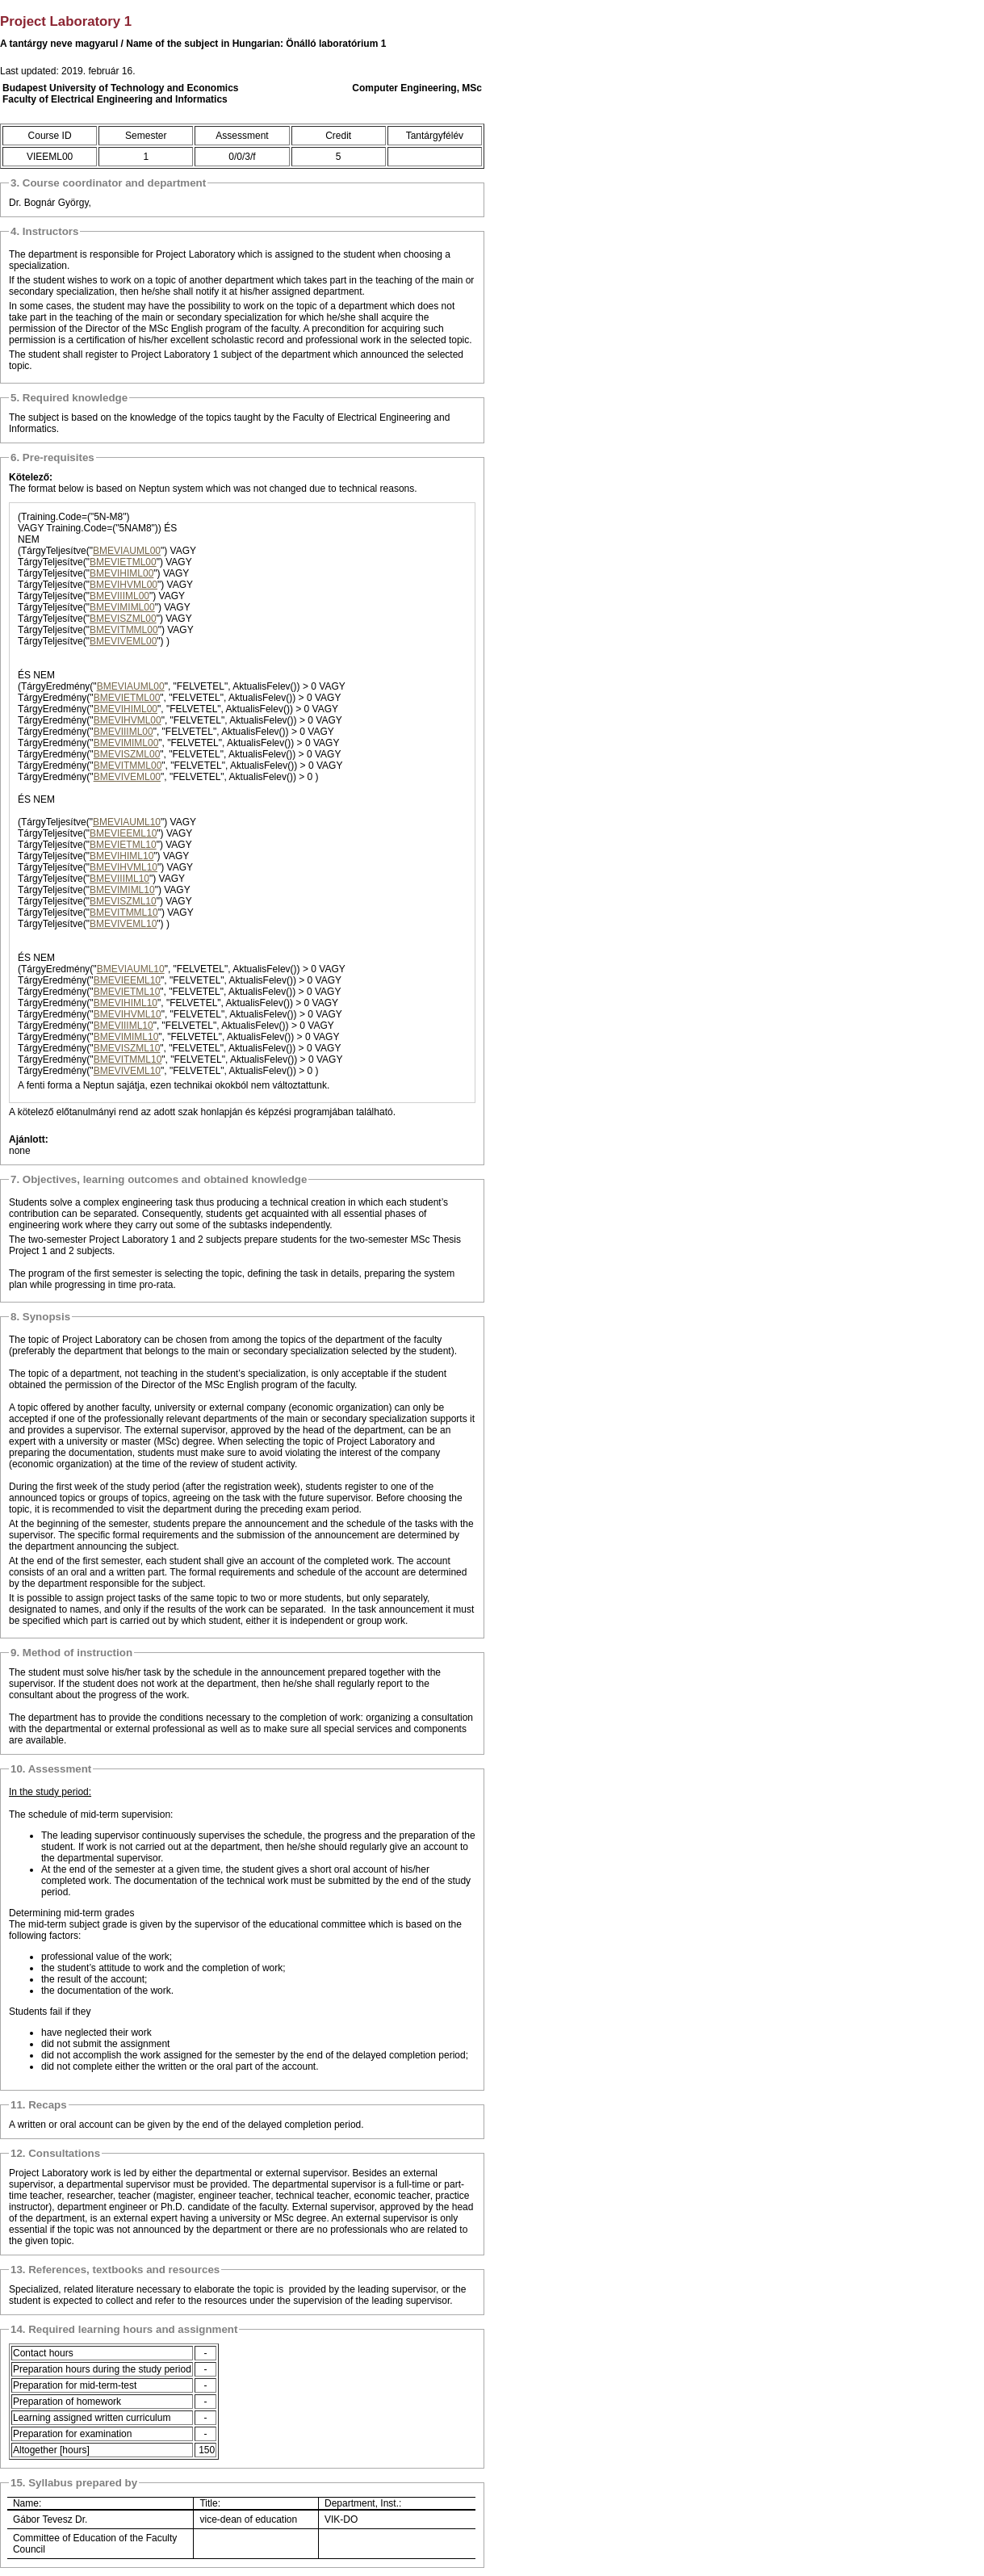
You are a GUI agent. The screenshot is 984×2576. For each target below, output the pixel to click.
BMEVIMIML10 (122, 890)
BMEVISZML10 (123, 901)
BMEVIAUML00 (127, 550)
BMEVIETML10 (123, 844)
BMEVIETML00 (123, 562)
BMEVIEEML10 (123, 833)
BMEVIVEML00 (123, 641)
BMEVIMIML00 (122, 607)
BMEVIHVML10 (123, 867)
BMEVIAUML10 (127, 822)
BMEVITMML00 (124, 630)
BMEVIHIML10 (121, 856)
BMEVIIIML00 (119, 596)
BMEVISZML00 (123, 618)
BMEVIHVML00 (123, 584)
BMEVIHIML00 (121, 573)
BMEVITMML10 (124, 912)
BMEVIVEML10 (123, 923)
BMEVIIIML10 (119, 878)
